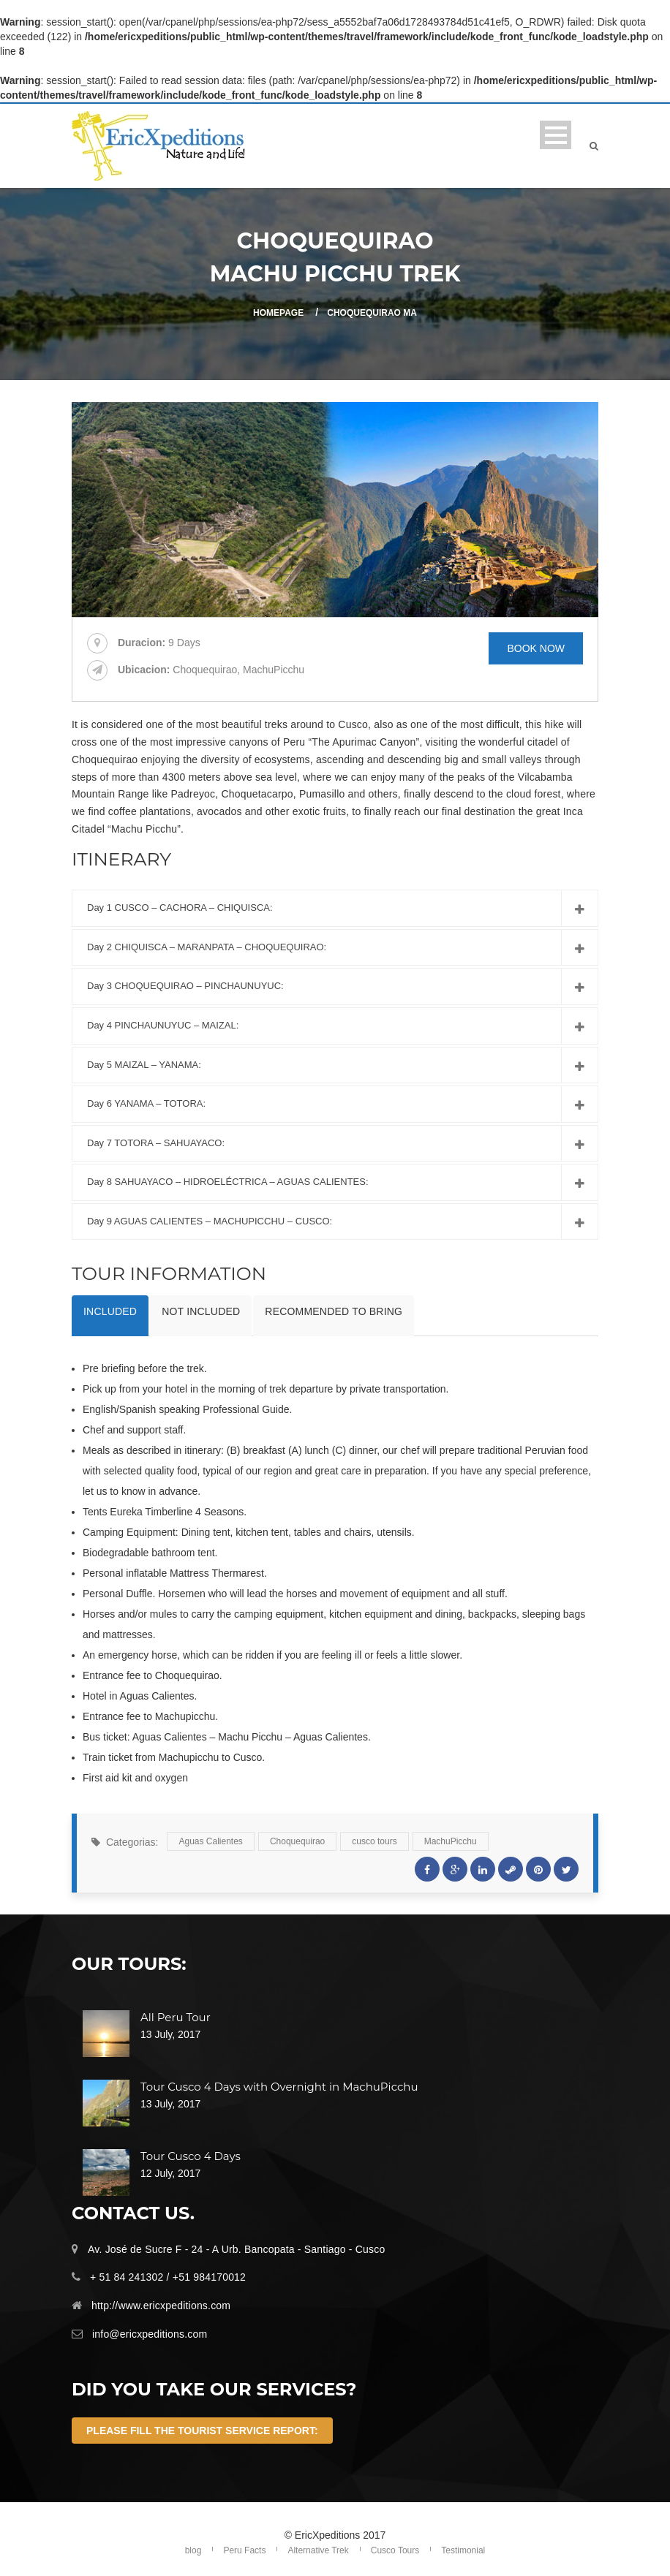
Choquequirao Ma (372, 313)
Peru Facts (244, 2550)
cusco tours (374, 1841)
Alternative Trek (317, 2550)
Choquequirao (297, 1841)
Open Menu (555, 135)
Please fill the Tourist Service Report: (202, 2430)
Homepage (278, 313)
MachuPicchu (450, 1841)
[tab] (110, 1315)
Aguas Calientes (210, 1841)
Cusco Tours (395, 2550)
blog (193, 2550)
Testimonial (463, 2550)
